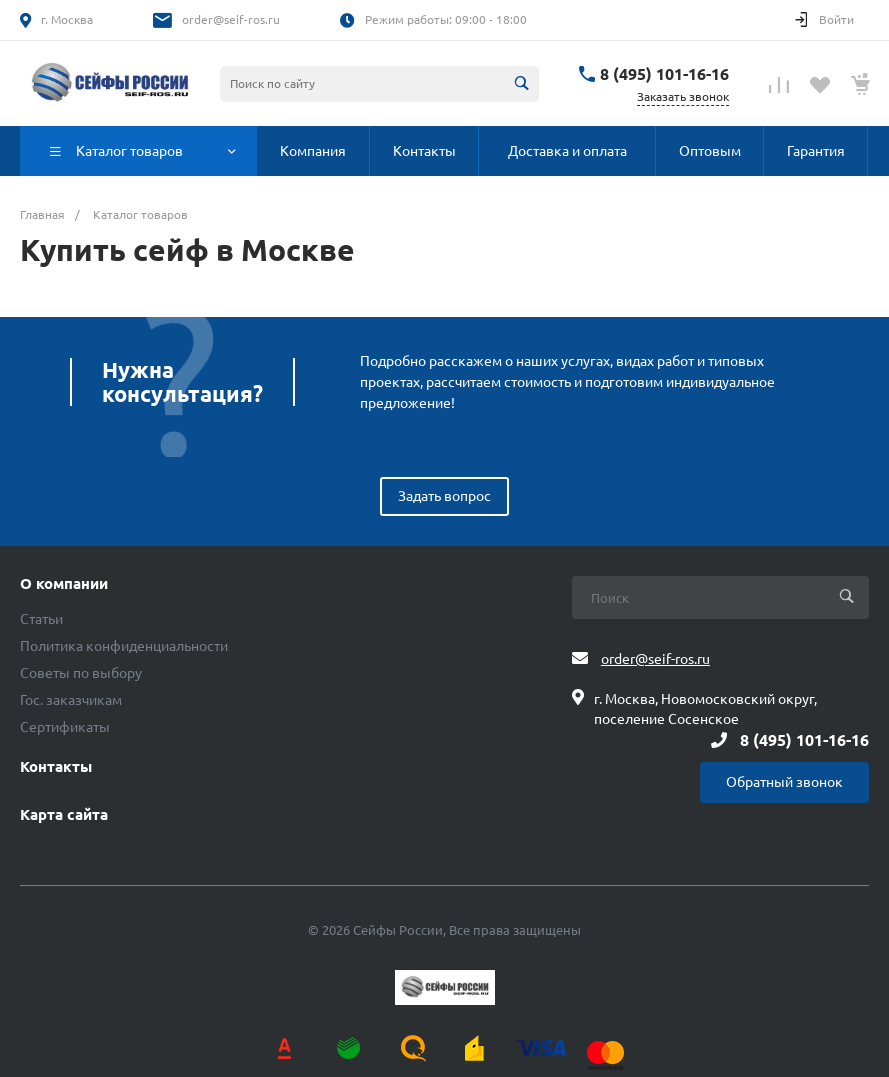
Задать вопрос (444, 496)
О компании (64, 584)
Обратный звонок (784, 782)
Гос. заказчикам (71, 700)
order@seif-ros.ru (231, 19)
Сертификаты (65, 727)
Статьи (41, 619)
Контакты (56, 767)
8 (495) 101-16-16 (664, 74)
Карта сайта (64, 815)
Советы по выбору (81, 673)
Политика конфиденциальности (124, 646)
